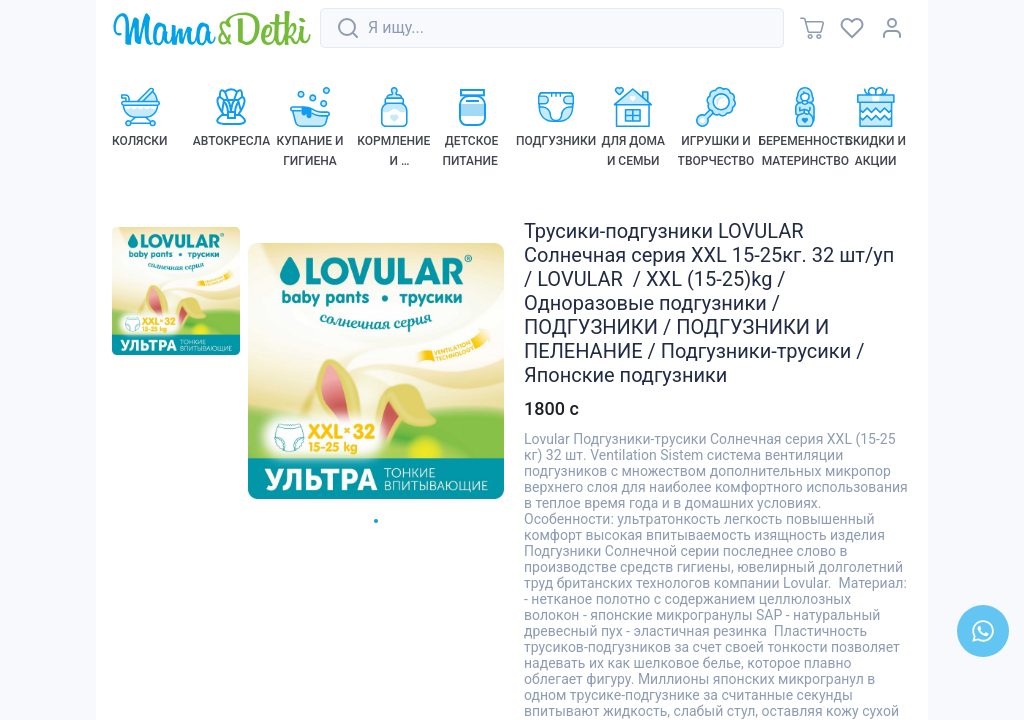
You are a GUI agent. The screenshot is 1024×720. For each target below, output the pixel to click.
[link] (212, 29)
